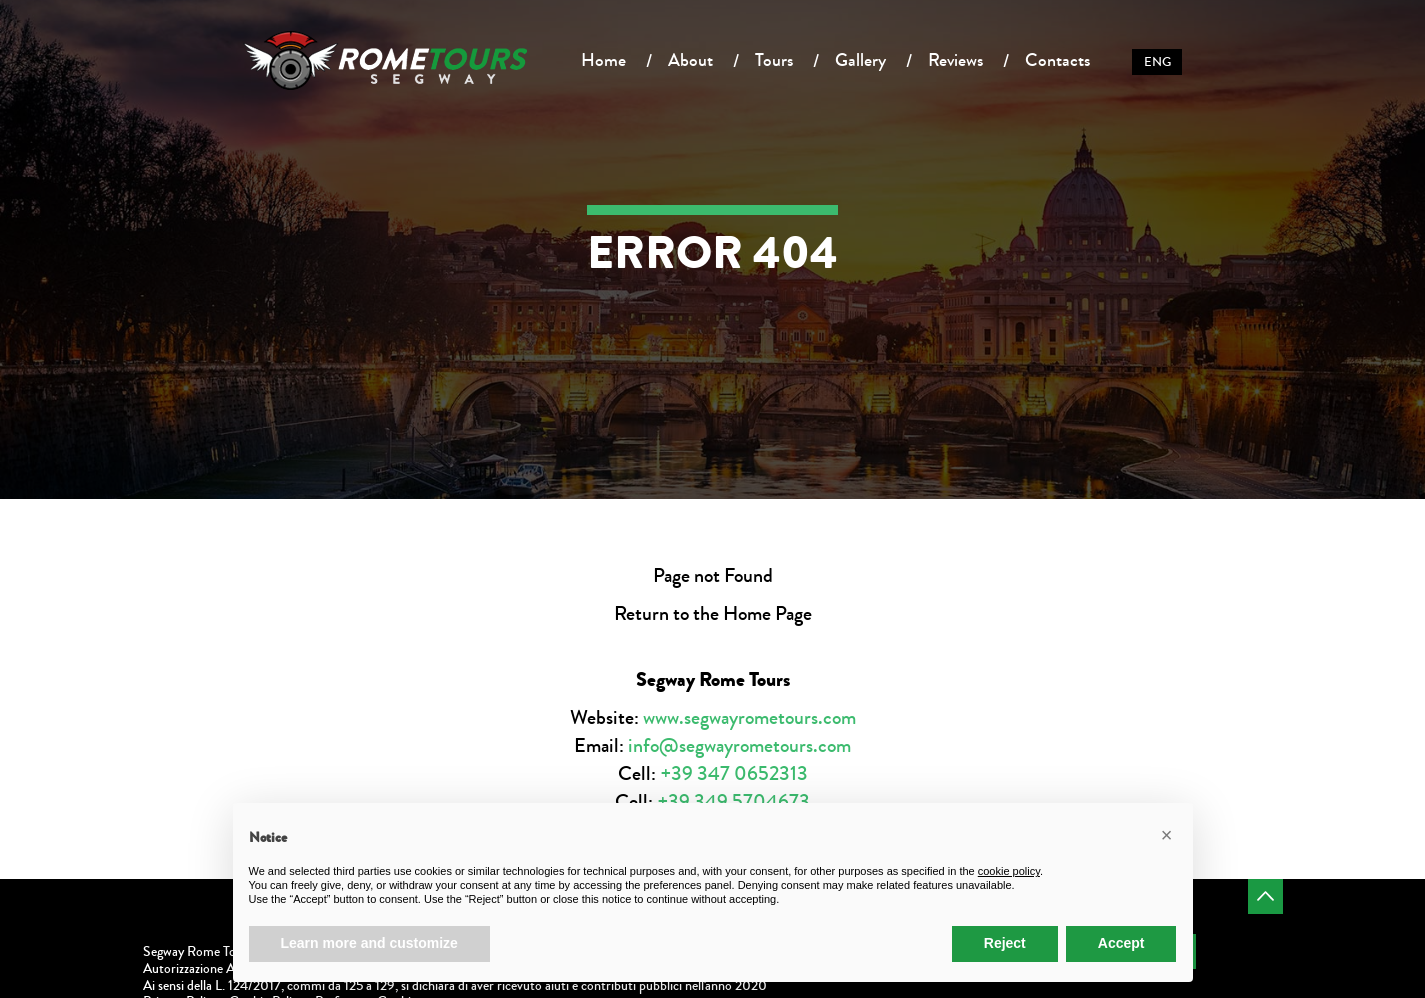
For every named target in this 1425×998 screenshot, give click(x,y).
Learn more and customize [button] (369, 943)
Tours (774, 60)
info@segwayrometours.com (739, 745)
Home (603, 60)
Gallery (860, 60)
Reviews (955, 60)
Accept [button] (1121, 943)
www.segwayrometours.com (749, 717)
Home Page (767, 613)
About (690, 60)
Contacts (1057, 60)
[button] (1167, 835)
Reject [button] (1005, 943)
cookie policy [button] (1009, 871)
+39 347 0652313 (734, 773)
